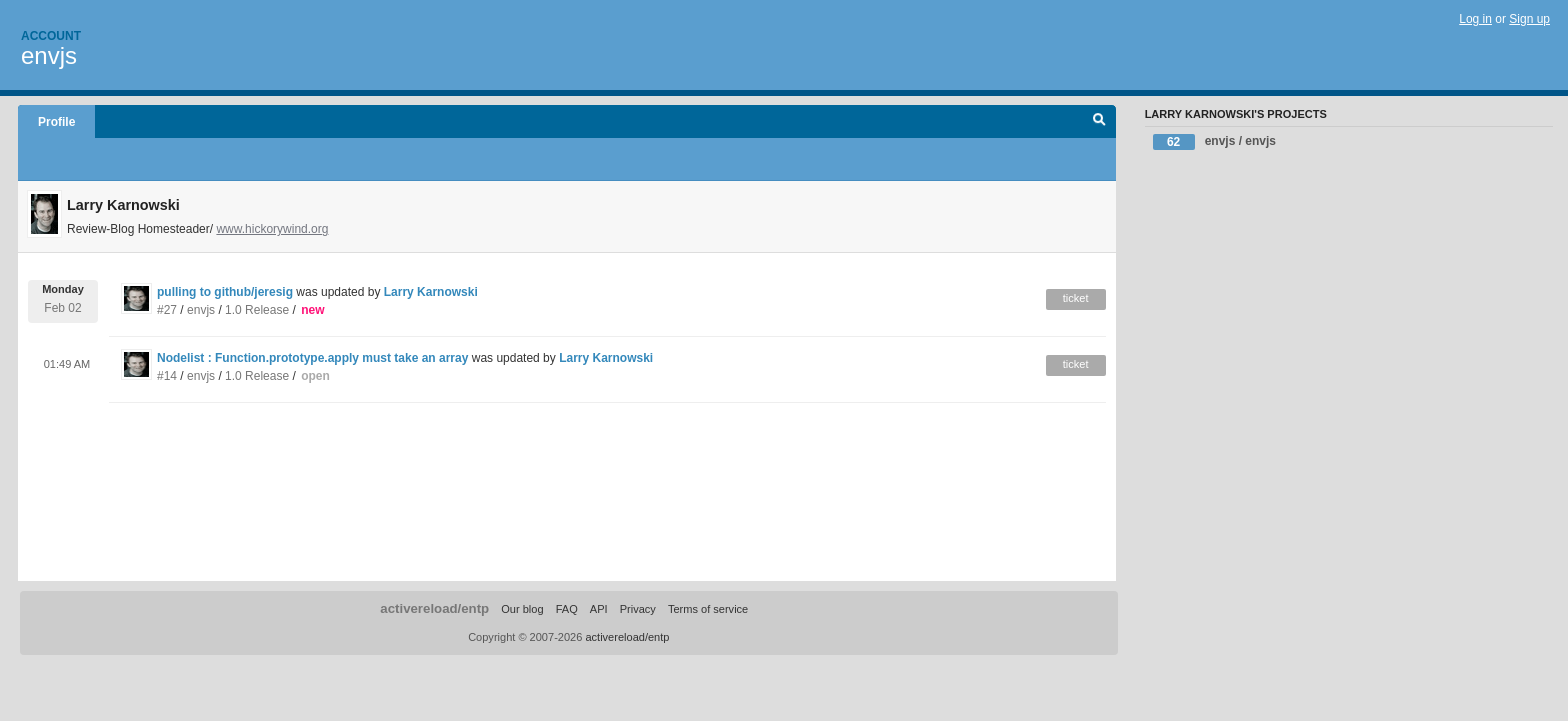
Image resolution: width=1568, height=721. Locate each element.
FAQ (567, 609)
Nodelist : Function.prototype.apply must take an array (312, 358)
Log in (1475, 19)
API (599, 609)
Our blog (522, 609)
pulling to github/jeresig (226, 292)
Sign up (1529, 19)
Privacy (638, 609)
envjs (49, 55)
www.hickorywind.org (272, 229)
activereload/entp (434, 608)
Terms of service (708, 609)
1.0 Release (257, 310)
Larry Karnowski (431, 292)
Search (1099, 122)
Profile (56, 122)
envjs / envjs (1214, 142)
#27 (167, 310)
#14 (167, 376)
